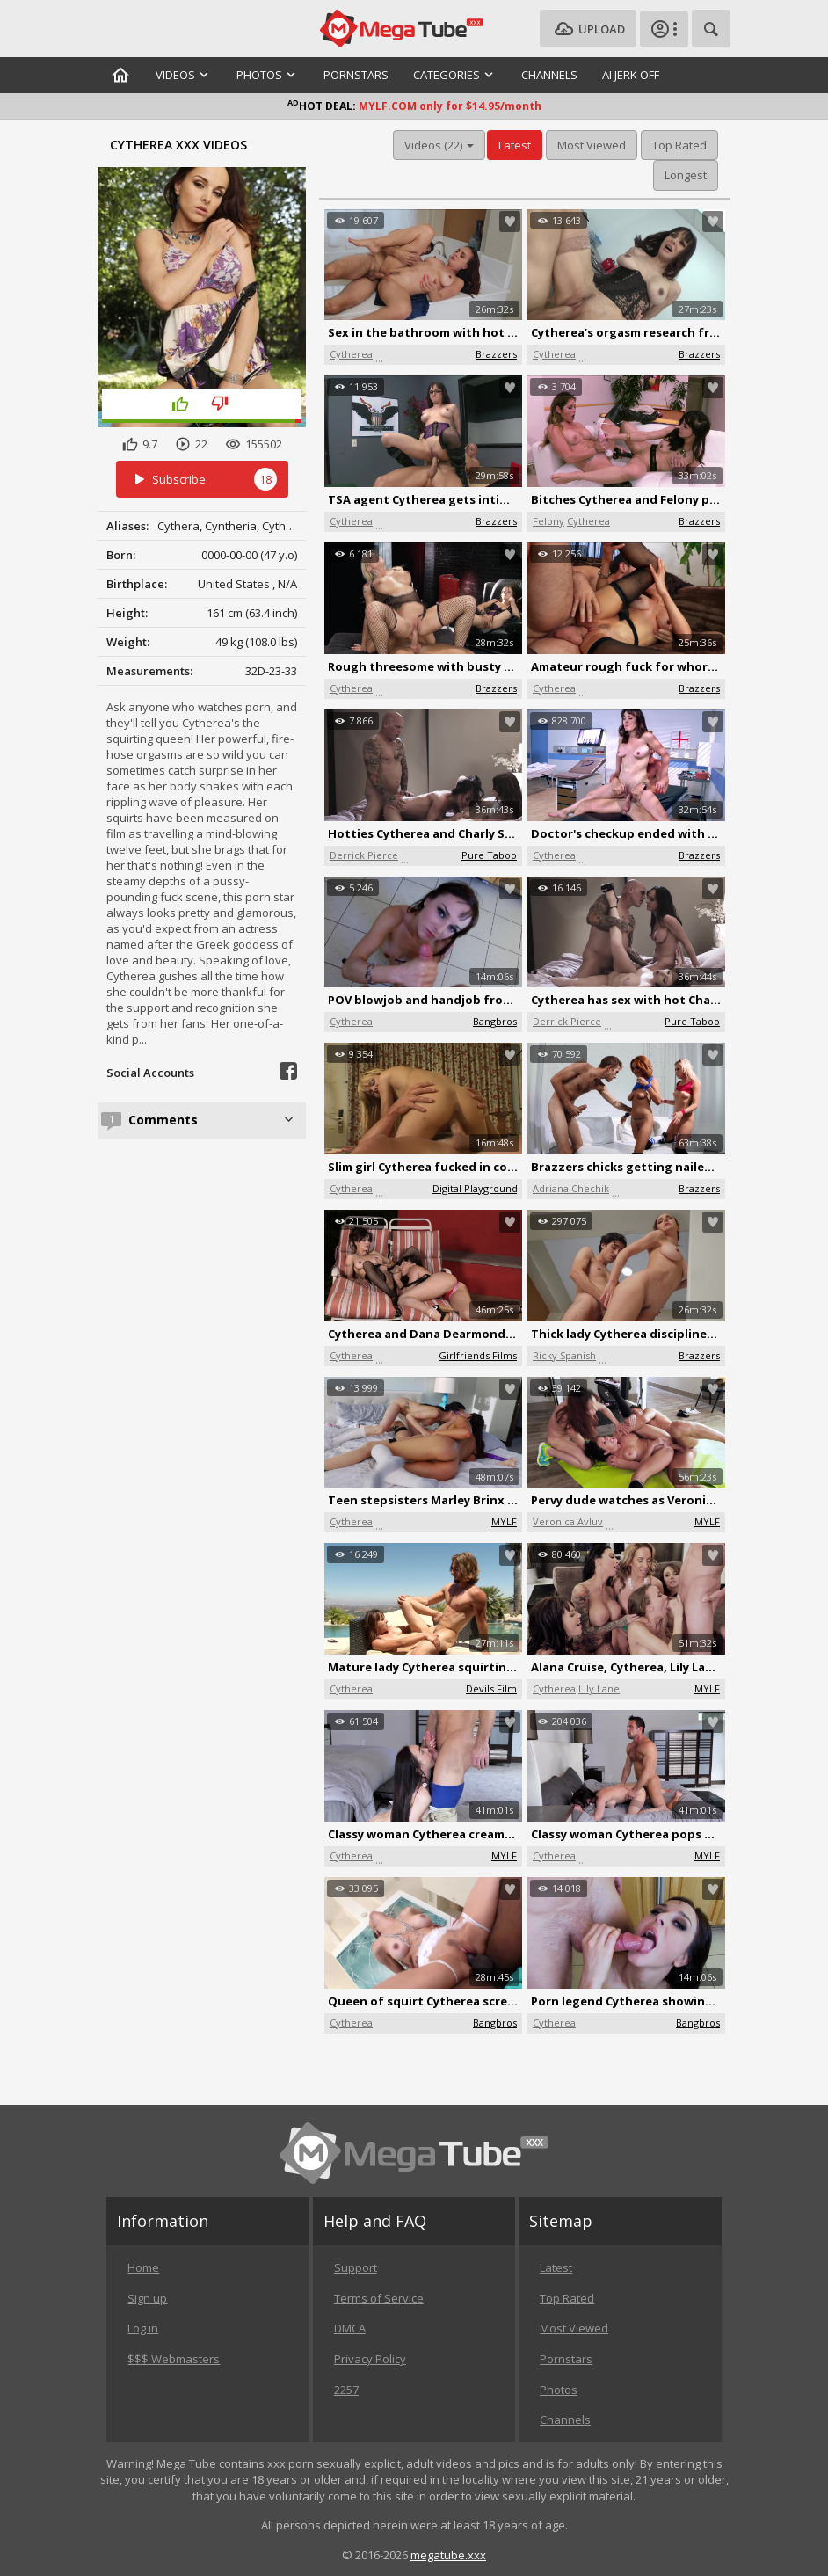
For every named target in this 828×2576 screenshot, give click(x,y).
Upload (588, 29)
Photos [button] (267, 75)
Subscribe (202, 479)
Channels (549, 75)
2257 (346, 2390)
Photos (558, 2390)
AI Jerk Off (630, 75)
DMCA (350, 2328)
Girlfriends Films (478, 1355)
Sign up (147, 2298)
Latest (514, 145)
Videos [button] (184, 75)
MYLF (504, 1521)
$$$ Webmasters (173, 2359)
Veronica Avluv (568, 1521)
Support (355, 2267)
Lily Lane (599, 1688)
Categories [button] (455, 75)
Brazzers (496, 353)
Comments (212, 1119)
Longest (686, 175)
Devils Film (491, 1688)
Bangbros (495, 1021)
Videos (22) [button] (439, 145)
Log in (142, 2328)
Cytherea (351, 353)
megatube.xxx (448, 2555)
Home (143, 2267)
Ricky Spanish (564, 1355)
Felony (548, 521)
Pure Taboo (489, 855)
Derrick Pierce (364, 855)
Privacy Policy (370, 2359)
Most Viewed (591, 145)
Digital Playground (475, 1188)
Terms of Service (379, 2298)
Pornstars (356, 75)
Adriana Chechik (571, 1188)
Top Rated (679, 145)
